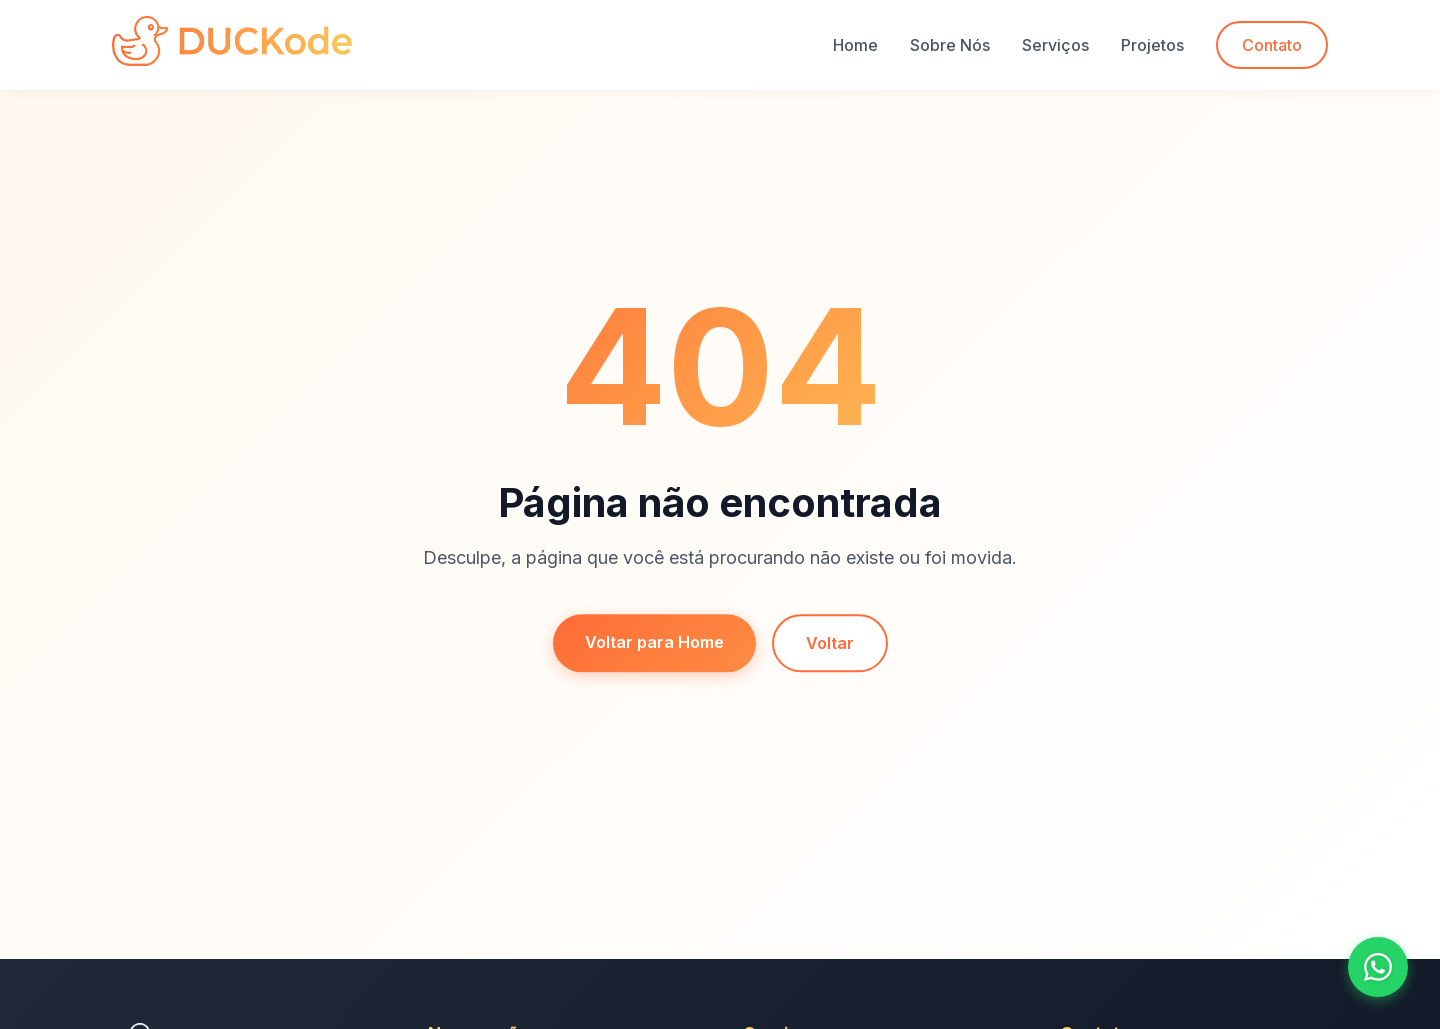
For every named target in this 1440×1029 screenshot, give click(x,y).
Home (855, 45)
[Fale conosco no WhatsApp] (1378, 967)
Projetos (1152, 45)
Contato (1272, 45)
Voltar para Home (654, 644)
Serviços (1055, 45)
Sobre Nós (950, 45)
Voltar (830, 645)
